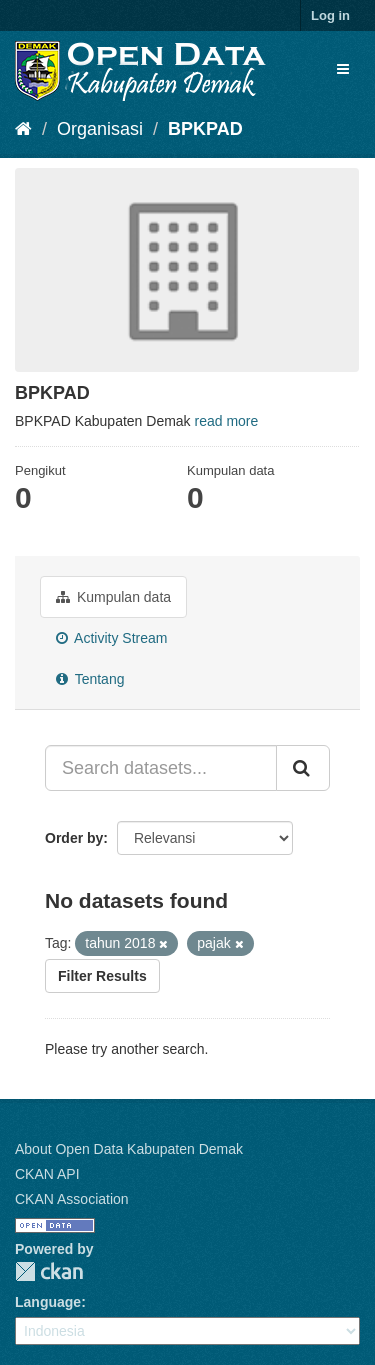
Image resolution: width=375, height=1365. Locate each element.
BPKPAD (205, 129)
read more (227, 421)
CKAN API (47, 1174)
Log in (330, 15)
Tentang (90, 679)
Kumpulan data (113, 597)
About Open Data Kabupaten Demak (129, 1149)
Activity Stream (111, 638)
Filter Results (102, 976)
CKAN (49, 1271)
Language (48, 1302)
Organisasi (100, 129)
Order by (74, 838)
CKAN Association (72, 1199)
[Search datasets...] (161, 768)
